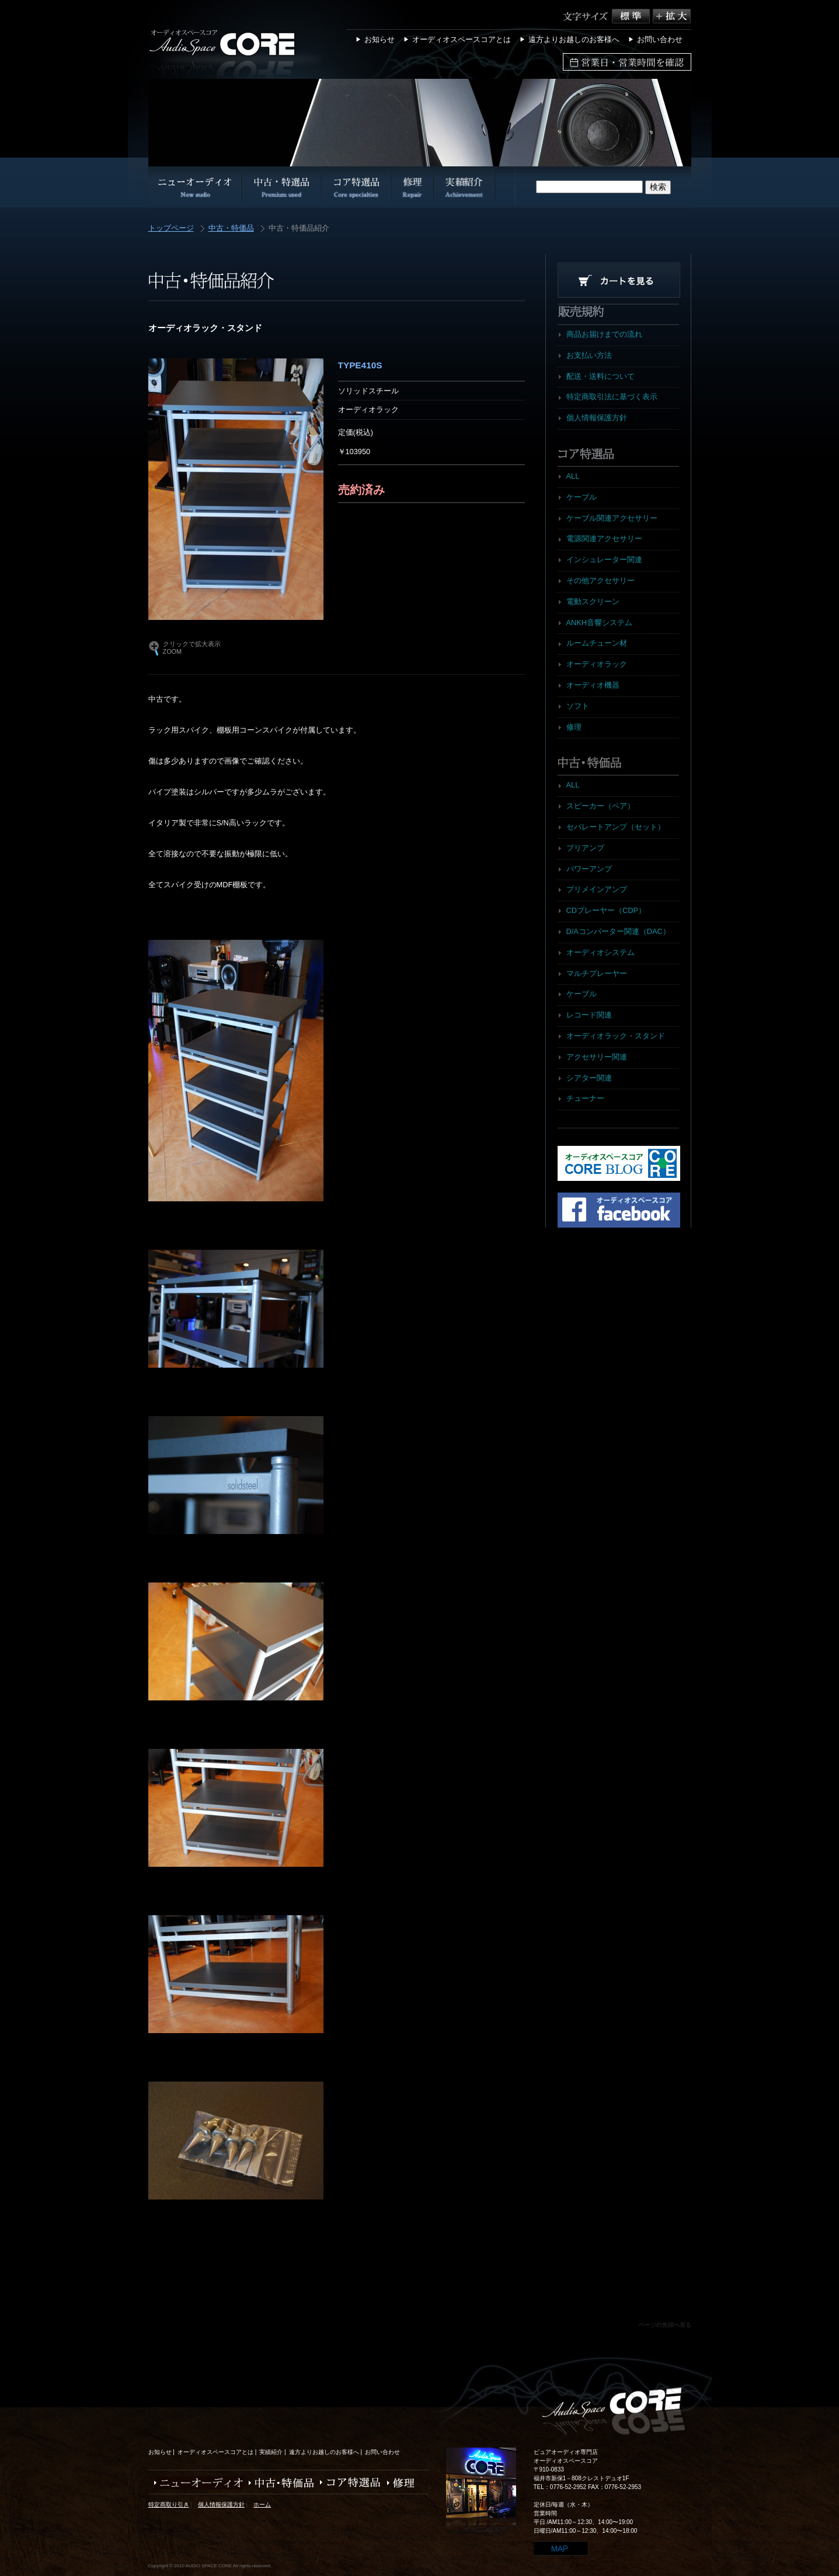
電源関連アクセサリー (604, 538)
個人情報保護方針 (596, 417)
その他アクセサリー (600, 580)
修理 (574, 727)
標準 (632, 16)
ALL (573, 476)
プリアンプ (585, 847)
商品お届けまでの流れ (604, 334)
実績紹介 (271, 2452)
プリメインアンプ (596, 889)
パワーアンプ (589, 869)
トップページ (171, 228)
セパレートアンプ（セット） (615, 826)
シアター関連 (589, 1077)
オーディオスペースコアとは (461, 39)
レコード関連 (589, 1014)
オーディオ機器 (592, 685)
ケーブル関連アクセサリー (611, 518)
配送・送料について (600, 376)
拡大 (672, 16)
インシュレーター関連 (604, 559)
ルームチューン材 (596, 643)
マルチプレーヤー (596, 973)
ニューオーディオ (195, 2483)
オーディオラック (596, 664)
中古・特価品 (231, 228)
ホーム (262, 2504)
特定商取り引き (168, 2504)
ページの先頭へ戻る (665, 2324)
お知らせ (379, 39)
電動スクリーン (592, 601)
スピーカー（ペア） (600, 805)
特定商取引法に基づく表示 (611, 396)
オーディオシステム (600, 952)
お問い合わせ (660, 39)
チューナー (585, 1098)
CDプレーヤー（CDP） (606, 910)
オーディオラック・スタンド (615, 1035)
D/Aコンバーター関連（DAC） (618, 931)
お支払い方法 (589, 355)
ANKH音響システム (599, 622)
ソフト (577, 706)
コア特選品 (347, 2483)
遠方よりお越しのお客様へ (573, 39)
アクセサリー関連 (596, 1056)
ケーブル (581, 497)
